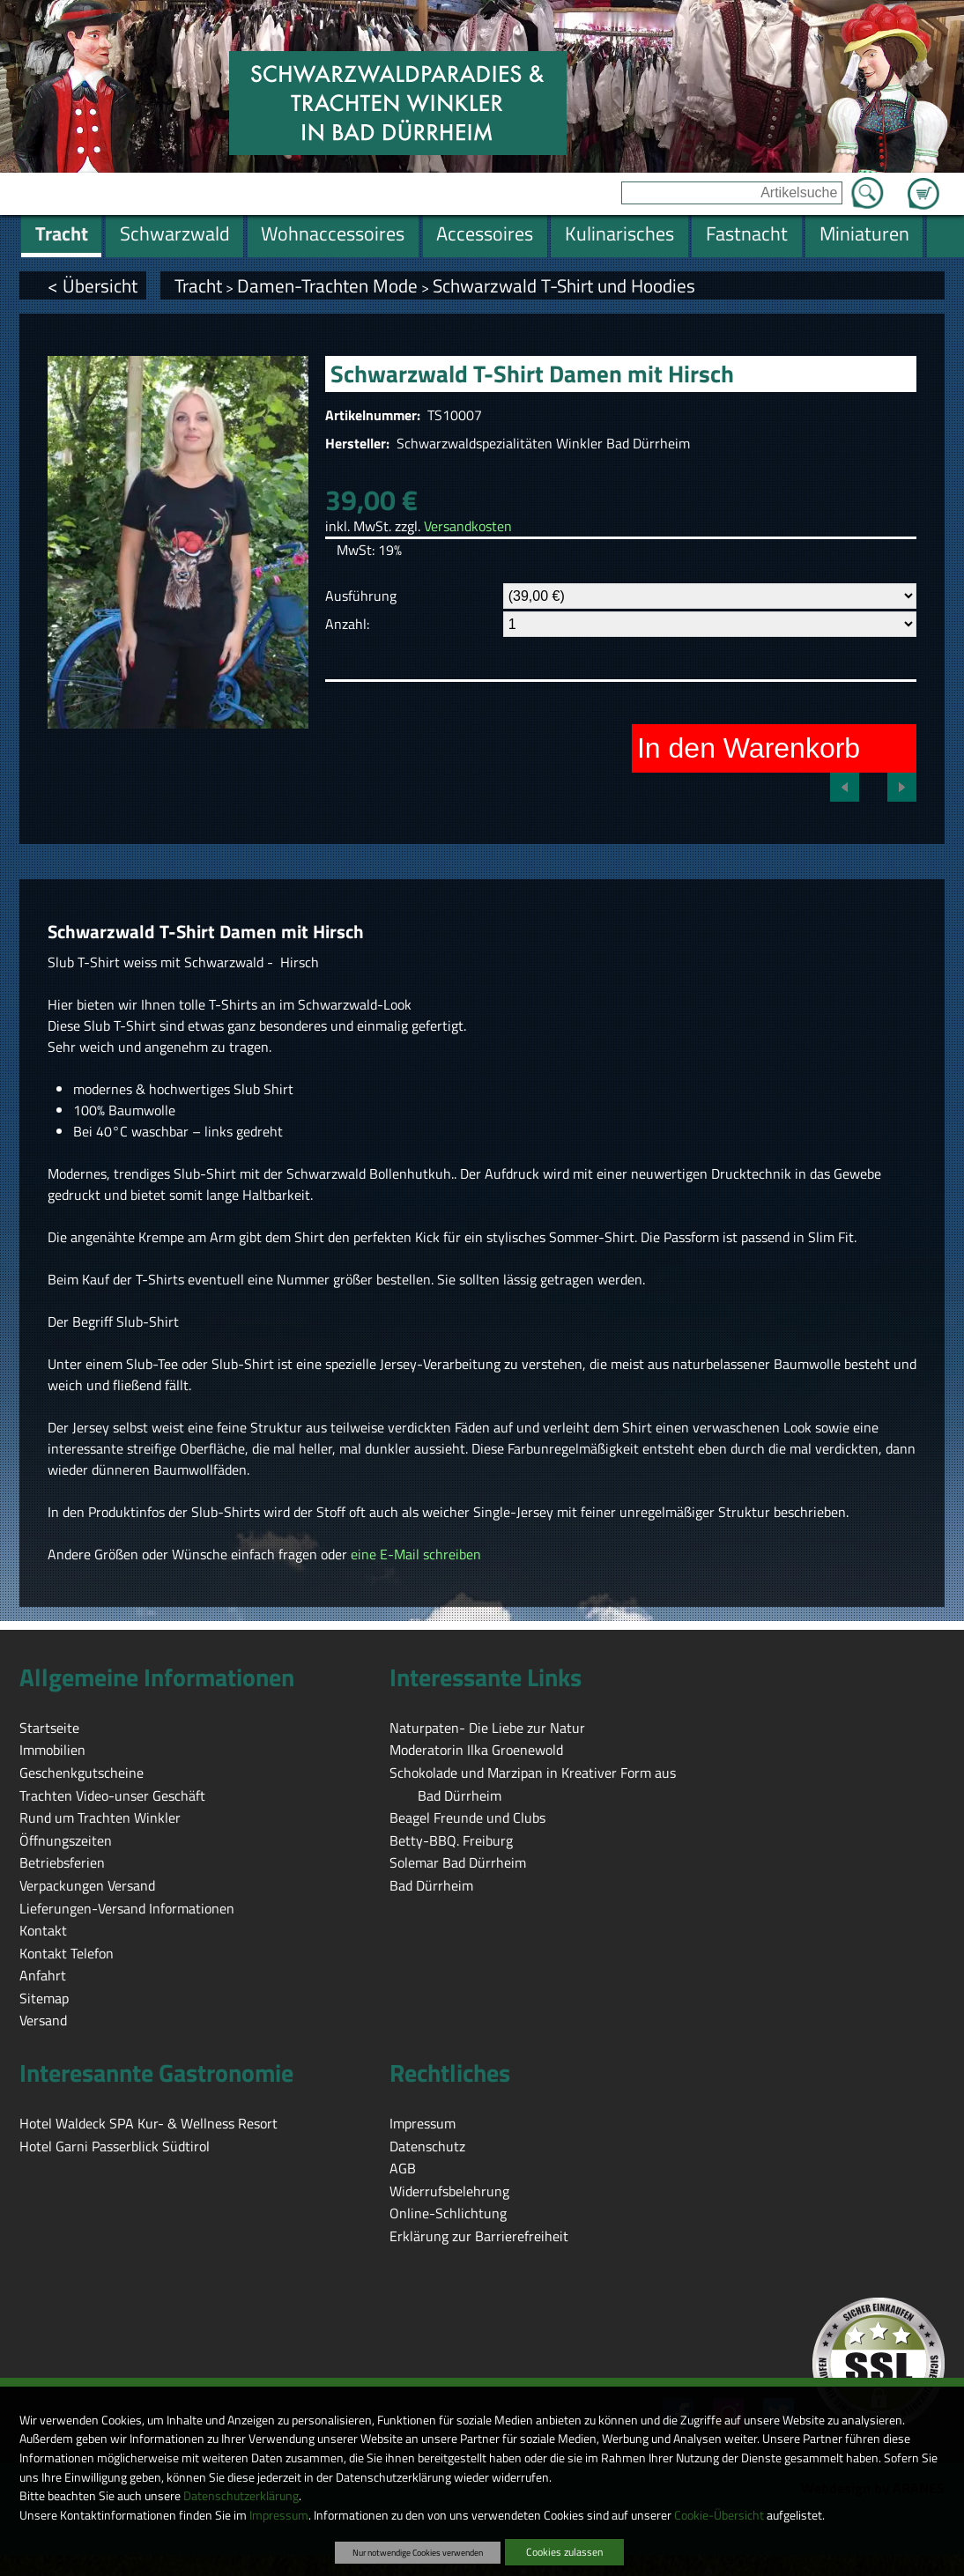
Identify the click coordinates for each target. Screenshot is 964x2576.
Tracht (198, 285)
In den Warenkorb (748, 748)
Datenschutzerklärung (241, 2496)
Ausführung (361, 595)
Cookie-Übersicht (719, 2515)
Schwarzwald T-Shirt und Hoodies (564, 285)
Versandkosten (468, 526)
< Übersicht (92, 285)
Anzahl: (347, 623)
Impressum (278, 2515)
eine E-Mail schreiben (416, 1554)
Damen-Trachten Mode (327, 285)
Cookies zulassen (564, 2551)
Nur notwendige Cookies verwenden (417, 2552)
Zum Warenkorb (923, 183)
